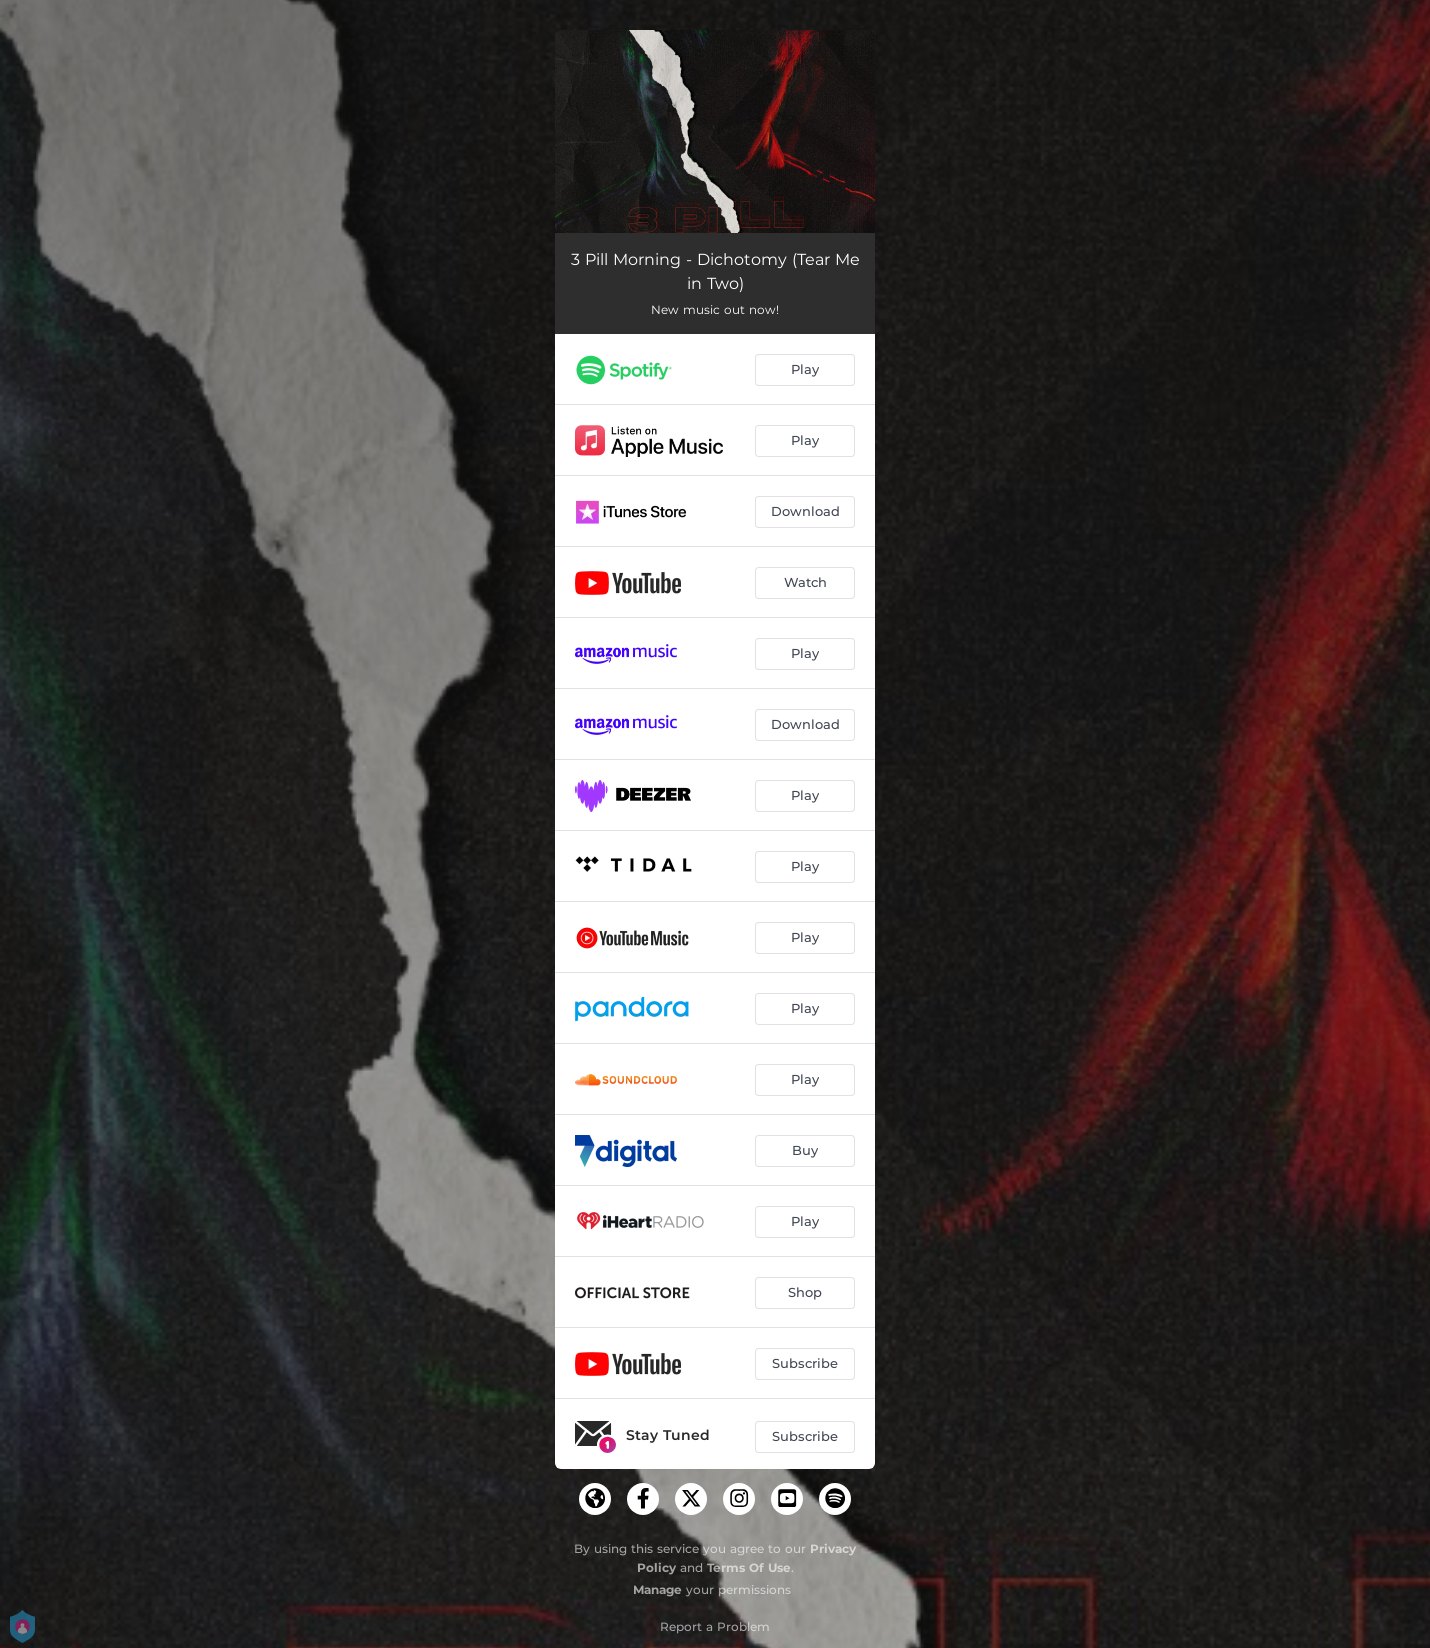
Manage (657, 1589)
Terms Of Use (749, 1567)
